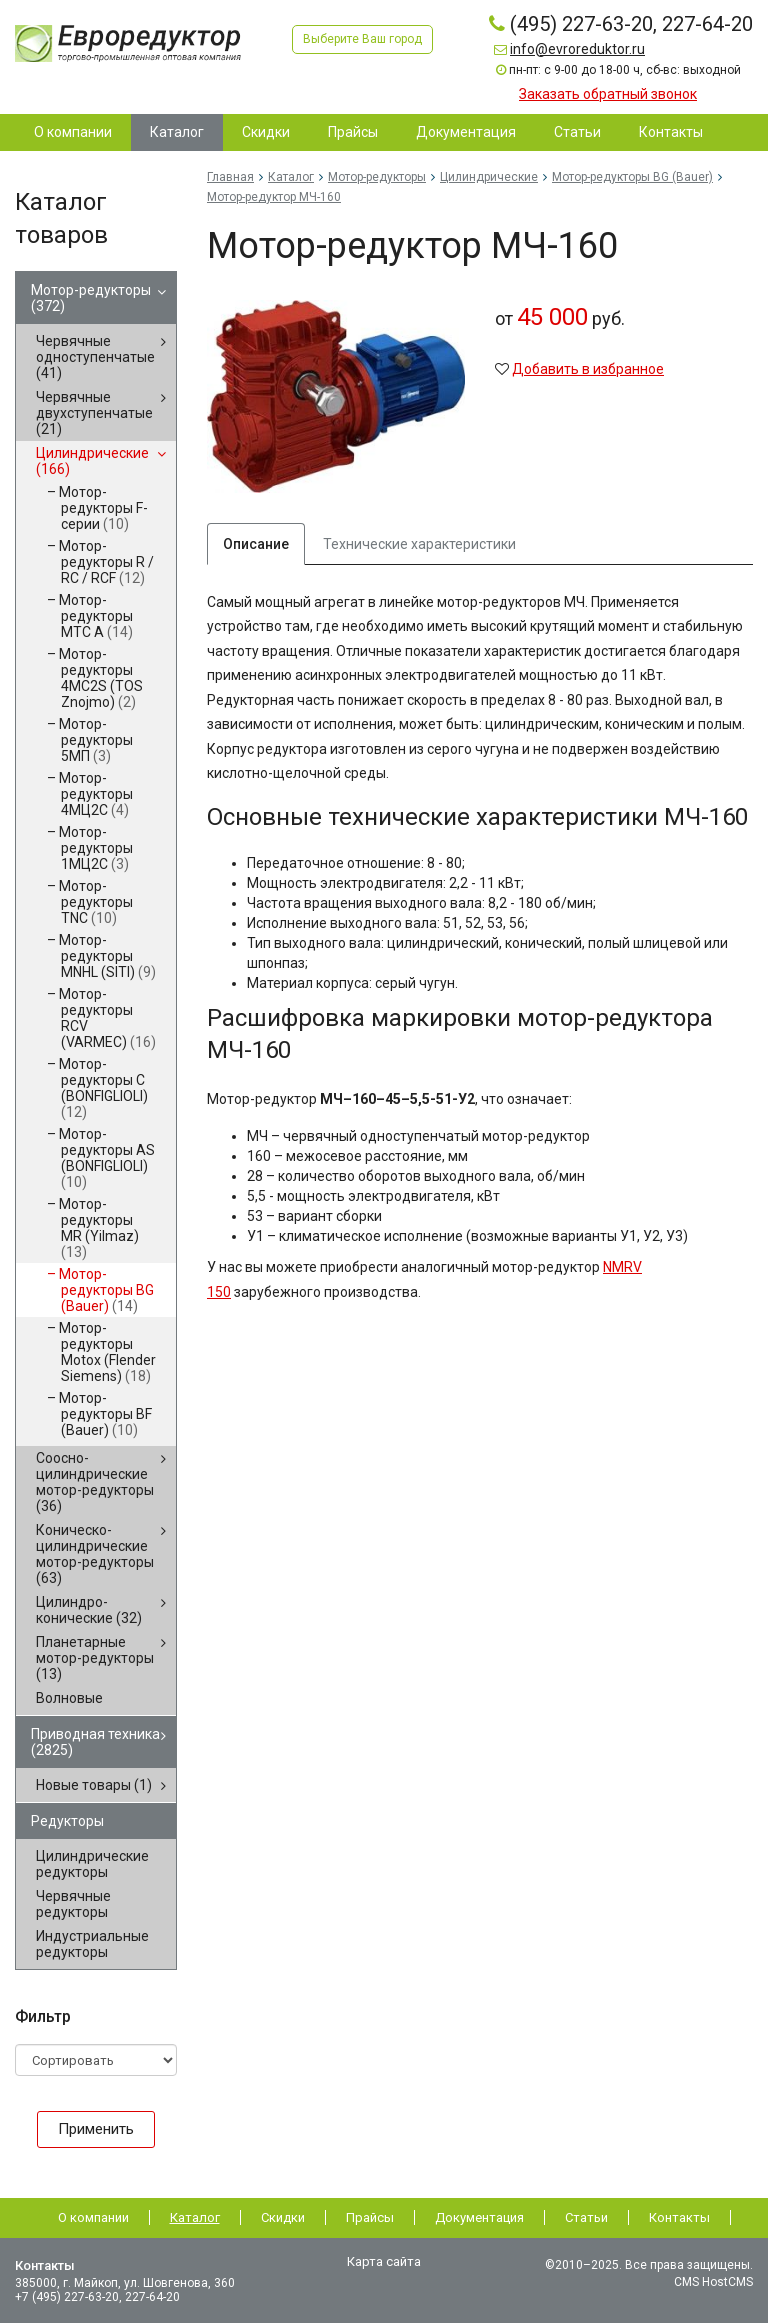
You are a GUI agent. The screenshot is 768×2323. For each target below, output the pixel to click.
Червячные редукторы (73, 1904)
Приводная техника (95, 1742)
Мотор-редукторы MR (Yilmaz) (99, 1228)
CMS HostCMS (713, 2282)
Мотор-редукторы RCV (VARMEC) (107, 1018)
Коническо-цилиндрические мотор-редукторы (95, 1554)
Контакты (679, 2217)
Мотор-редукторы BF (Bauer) (105, 1414)
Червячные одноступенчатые (95, 357)
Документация (479, 2217)
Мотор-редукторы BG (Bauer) (106, 1290)
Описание (256, 544)
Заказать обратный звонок (608, 94)
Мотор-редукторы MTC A (96, 616)
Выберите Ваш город (362, 39)
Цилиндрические (92, 461)
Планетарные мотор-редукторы (95, 1658)
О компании (93, 2217)
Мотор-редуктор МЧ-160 (274, 197)
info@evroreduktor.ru (577, 49)
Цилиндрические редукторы (92, 1864)
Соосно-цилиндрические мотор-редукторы (95, 1482)
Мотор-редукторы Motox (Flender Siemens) (107, 1352)
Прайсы (370, 2217)
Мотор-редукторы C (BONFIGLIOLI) (103, 1088)
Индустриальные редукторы (92, 1944)
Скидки (283, 2217)
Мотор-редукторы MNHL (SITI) (107, 956)
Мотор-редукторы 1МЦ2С (96, 848)
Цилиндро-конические (89, 1610)
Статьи (586, 2217)
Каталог (291, 177)
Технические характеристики (419, 544)
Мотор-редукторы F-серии (103, 508)
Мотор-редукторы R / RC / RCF (106, 562)
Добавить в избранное (588, 369)
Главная (230, 177)
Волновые (69, 1698)
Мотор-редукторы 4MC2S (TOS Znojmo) (101, 678)
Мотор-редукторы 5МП (96, 740)
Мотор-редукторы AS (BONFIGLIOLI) (107, 1158)
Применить (96, 2129)
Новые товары (94, 1785)
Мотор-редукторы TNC (96, 902)
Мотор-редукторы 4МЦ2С (96, 794)
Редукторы (67, 1821)
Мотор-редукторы (91, 298)
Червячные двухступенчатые (94, 413)
